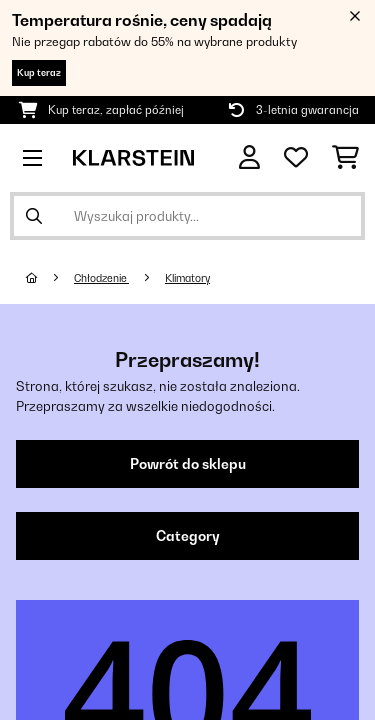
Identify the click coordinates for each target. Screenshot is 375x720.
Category (188, 536)
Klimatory (187, 278)
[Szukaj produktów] (187, 216)
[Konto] (249, 157)
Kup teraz (39, 72)
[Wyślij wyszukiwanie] (34, 216)
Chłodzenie (101, 278)
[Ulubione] (296, 158)
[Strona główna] (50, 278)
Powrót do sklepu (188, 464)
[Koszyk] (345, 158)
